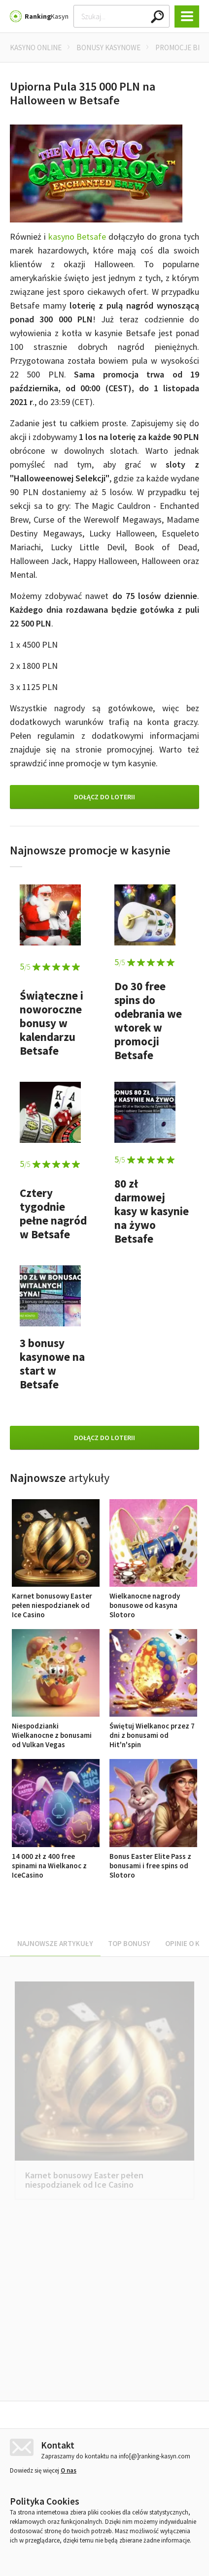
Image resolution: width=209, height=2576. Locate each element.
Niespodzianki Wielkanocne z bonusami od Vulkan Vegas (56, 1730)
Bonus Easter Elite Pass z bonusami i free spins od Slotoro (153, 1861)
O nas (68, 2477)
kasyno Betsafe (77, 236)
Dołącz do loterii (104, 796)
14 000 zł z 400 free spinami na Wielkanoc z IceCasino (56, 1861)
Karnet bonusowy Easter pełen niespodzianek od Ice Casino (56, 1600)
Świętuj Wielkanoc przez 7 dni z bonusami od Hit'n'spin (153, 1730)
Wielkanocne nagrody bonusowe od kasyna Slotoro (153, 1600)
